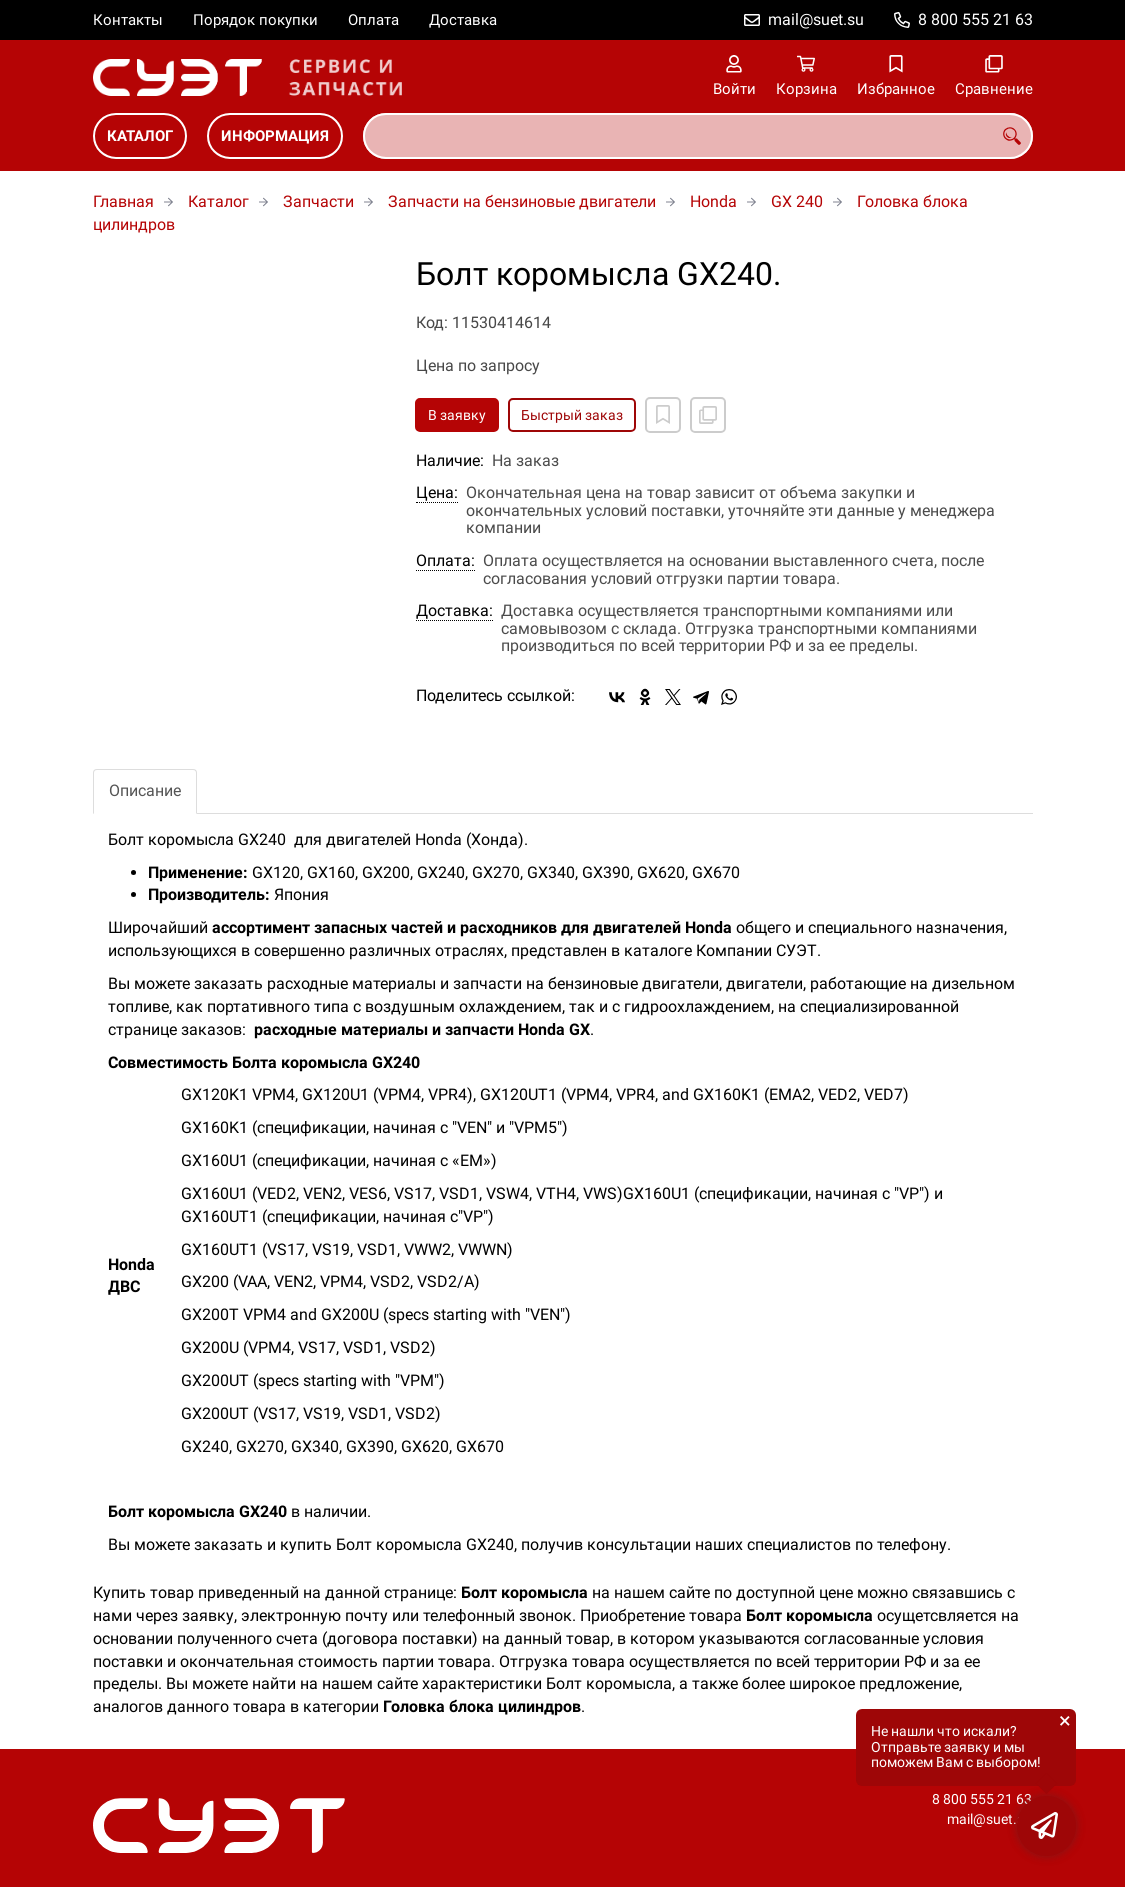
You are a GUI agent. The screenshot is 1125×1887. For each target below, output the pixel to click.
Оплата (373, 20)
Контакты (128, 20)
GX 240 (797, 201)
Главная (123, 201)
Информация (275, 136)
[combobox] (698, 136)
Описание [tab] (145, 790)
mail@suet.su (816, 19)
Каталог (140, 136)
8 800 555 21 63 (975, 19)
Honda (713, 201)
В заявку (457, 415)
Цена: (437, 493)
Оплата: (445, 561)
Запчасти (318, 201)
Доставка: (454, 611)
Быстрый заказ (572, 415)
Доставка (463, 20)
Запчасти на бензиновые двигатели (522, 201)
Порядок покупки (255, 20)
